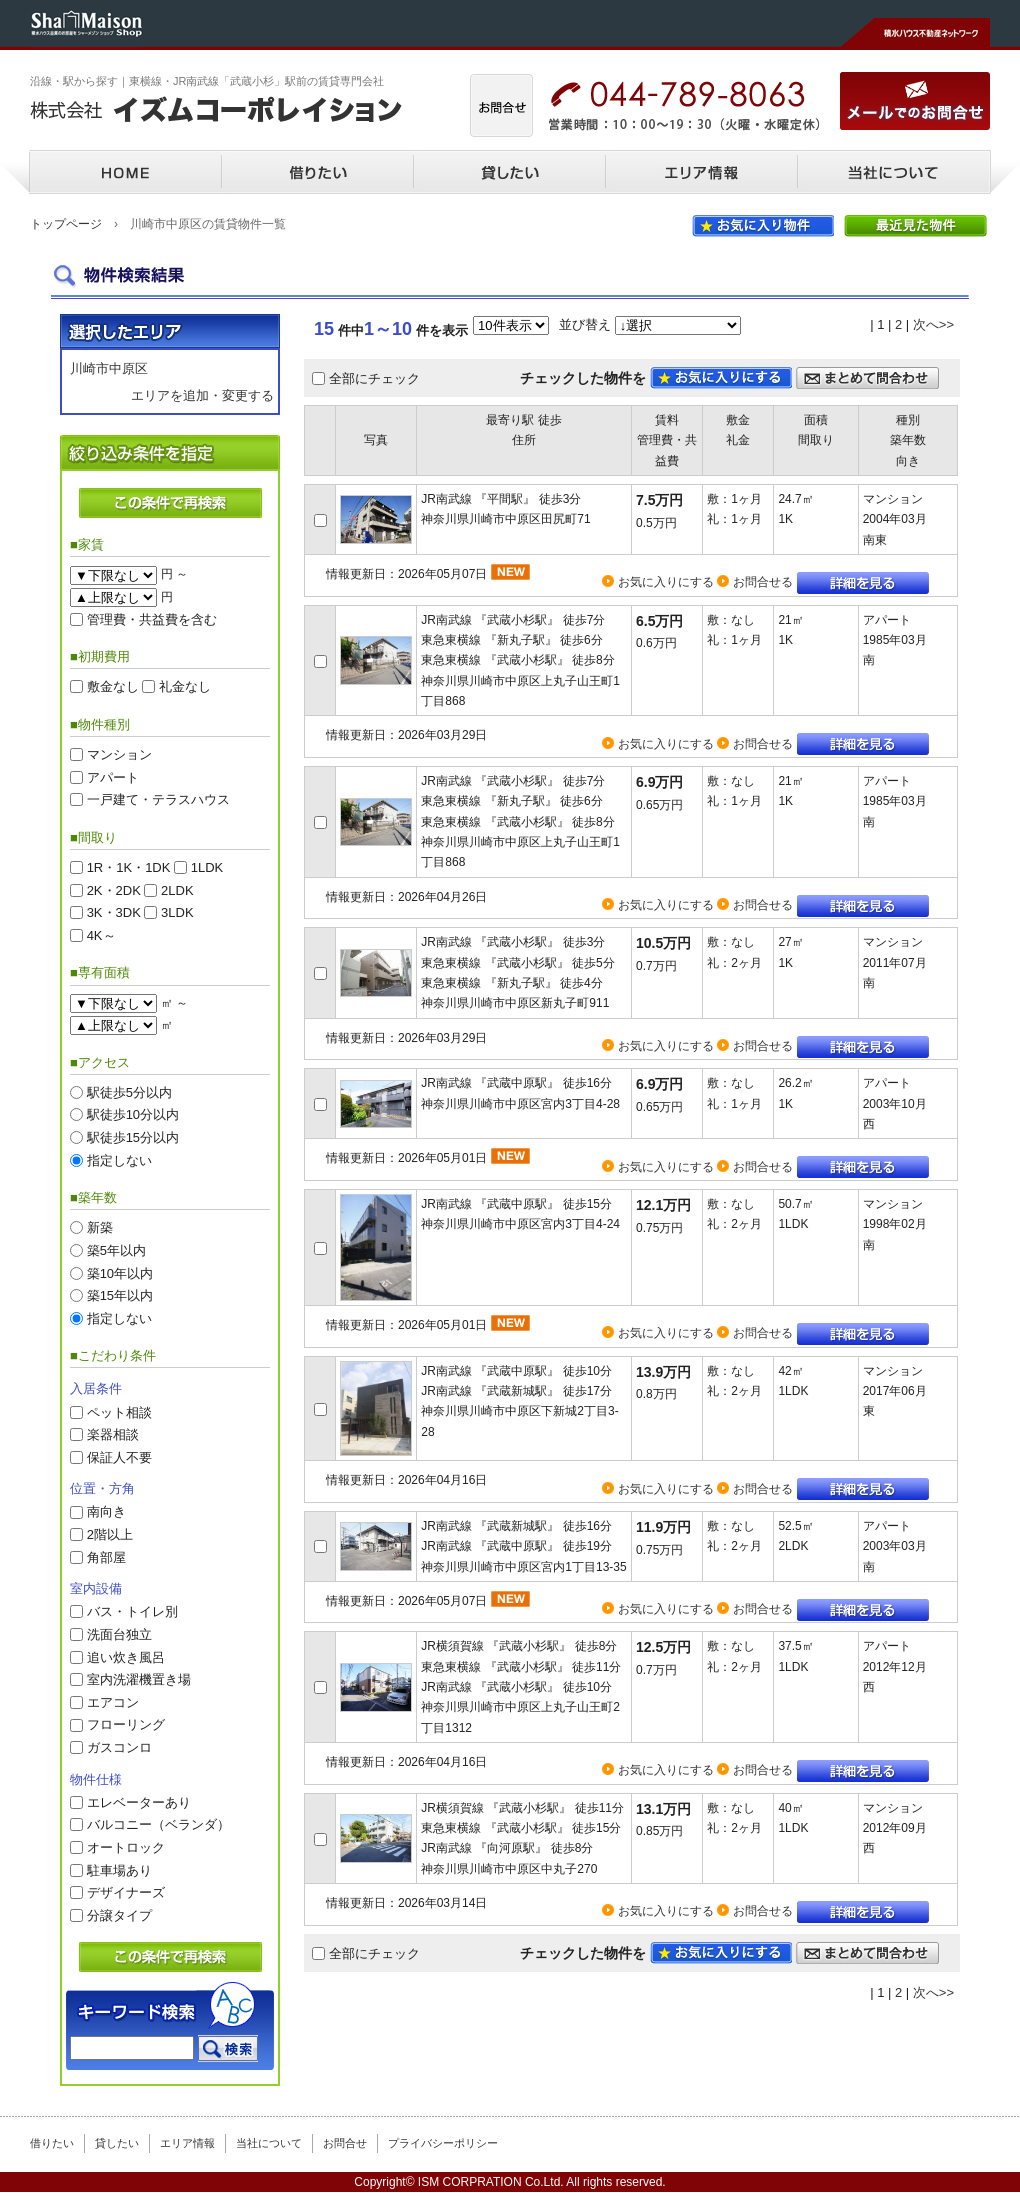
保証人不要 (119, 1456)
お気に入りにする (666, 582)
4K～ (101, 934)
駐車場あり (119, 1869)
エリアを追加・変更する (202, 395)
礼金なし (185, 686)
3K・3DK (114, 912)
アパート (113, 776)
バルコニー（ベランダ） (158, 1824)
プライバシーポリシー (443, 2143)
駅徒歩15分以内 (133, 1137)
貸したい (509, 172)
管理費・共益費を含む (152, 618)
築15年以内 (120, 1295)
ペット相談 (119, 1411)
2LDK (177, 889)
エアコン (113, 1701)
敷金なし (113, 686)
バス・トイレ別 (132, 1611)
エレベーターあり (139, 1801)
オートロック (126, 1847)
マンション (119, 754)
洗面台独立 (119, 1634)
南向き (106, 1511)
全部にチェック (374, 377)
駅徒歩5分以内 (129, 1091)
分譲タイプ (119, 1914)
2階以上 (110, 1534)
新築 (100, 1227)
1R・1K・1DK (129, 867)
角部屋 (106, 1556)
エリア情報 (701, 172)
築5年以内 (116, 1249)
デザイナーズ (126, 1892)
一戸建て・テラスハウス (158, 799)
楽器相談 (113, 1434)
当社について (893, 172)
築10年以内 (120, 1272)
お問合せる (763, 582)
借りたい (317, 172)
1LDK (207, 867)
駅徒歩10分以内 (133, 1114)
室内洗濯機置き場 (139, 1679)
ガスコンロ (119, 1747)
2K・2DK (114, 889)
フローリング (126, 1724)
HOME (125, 172)
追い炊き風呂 (126, 1656)
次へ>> (933, 324)
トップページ (66, 224)
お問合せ (345, 2143)
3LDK (177, 912)
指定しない (119, 1159)
